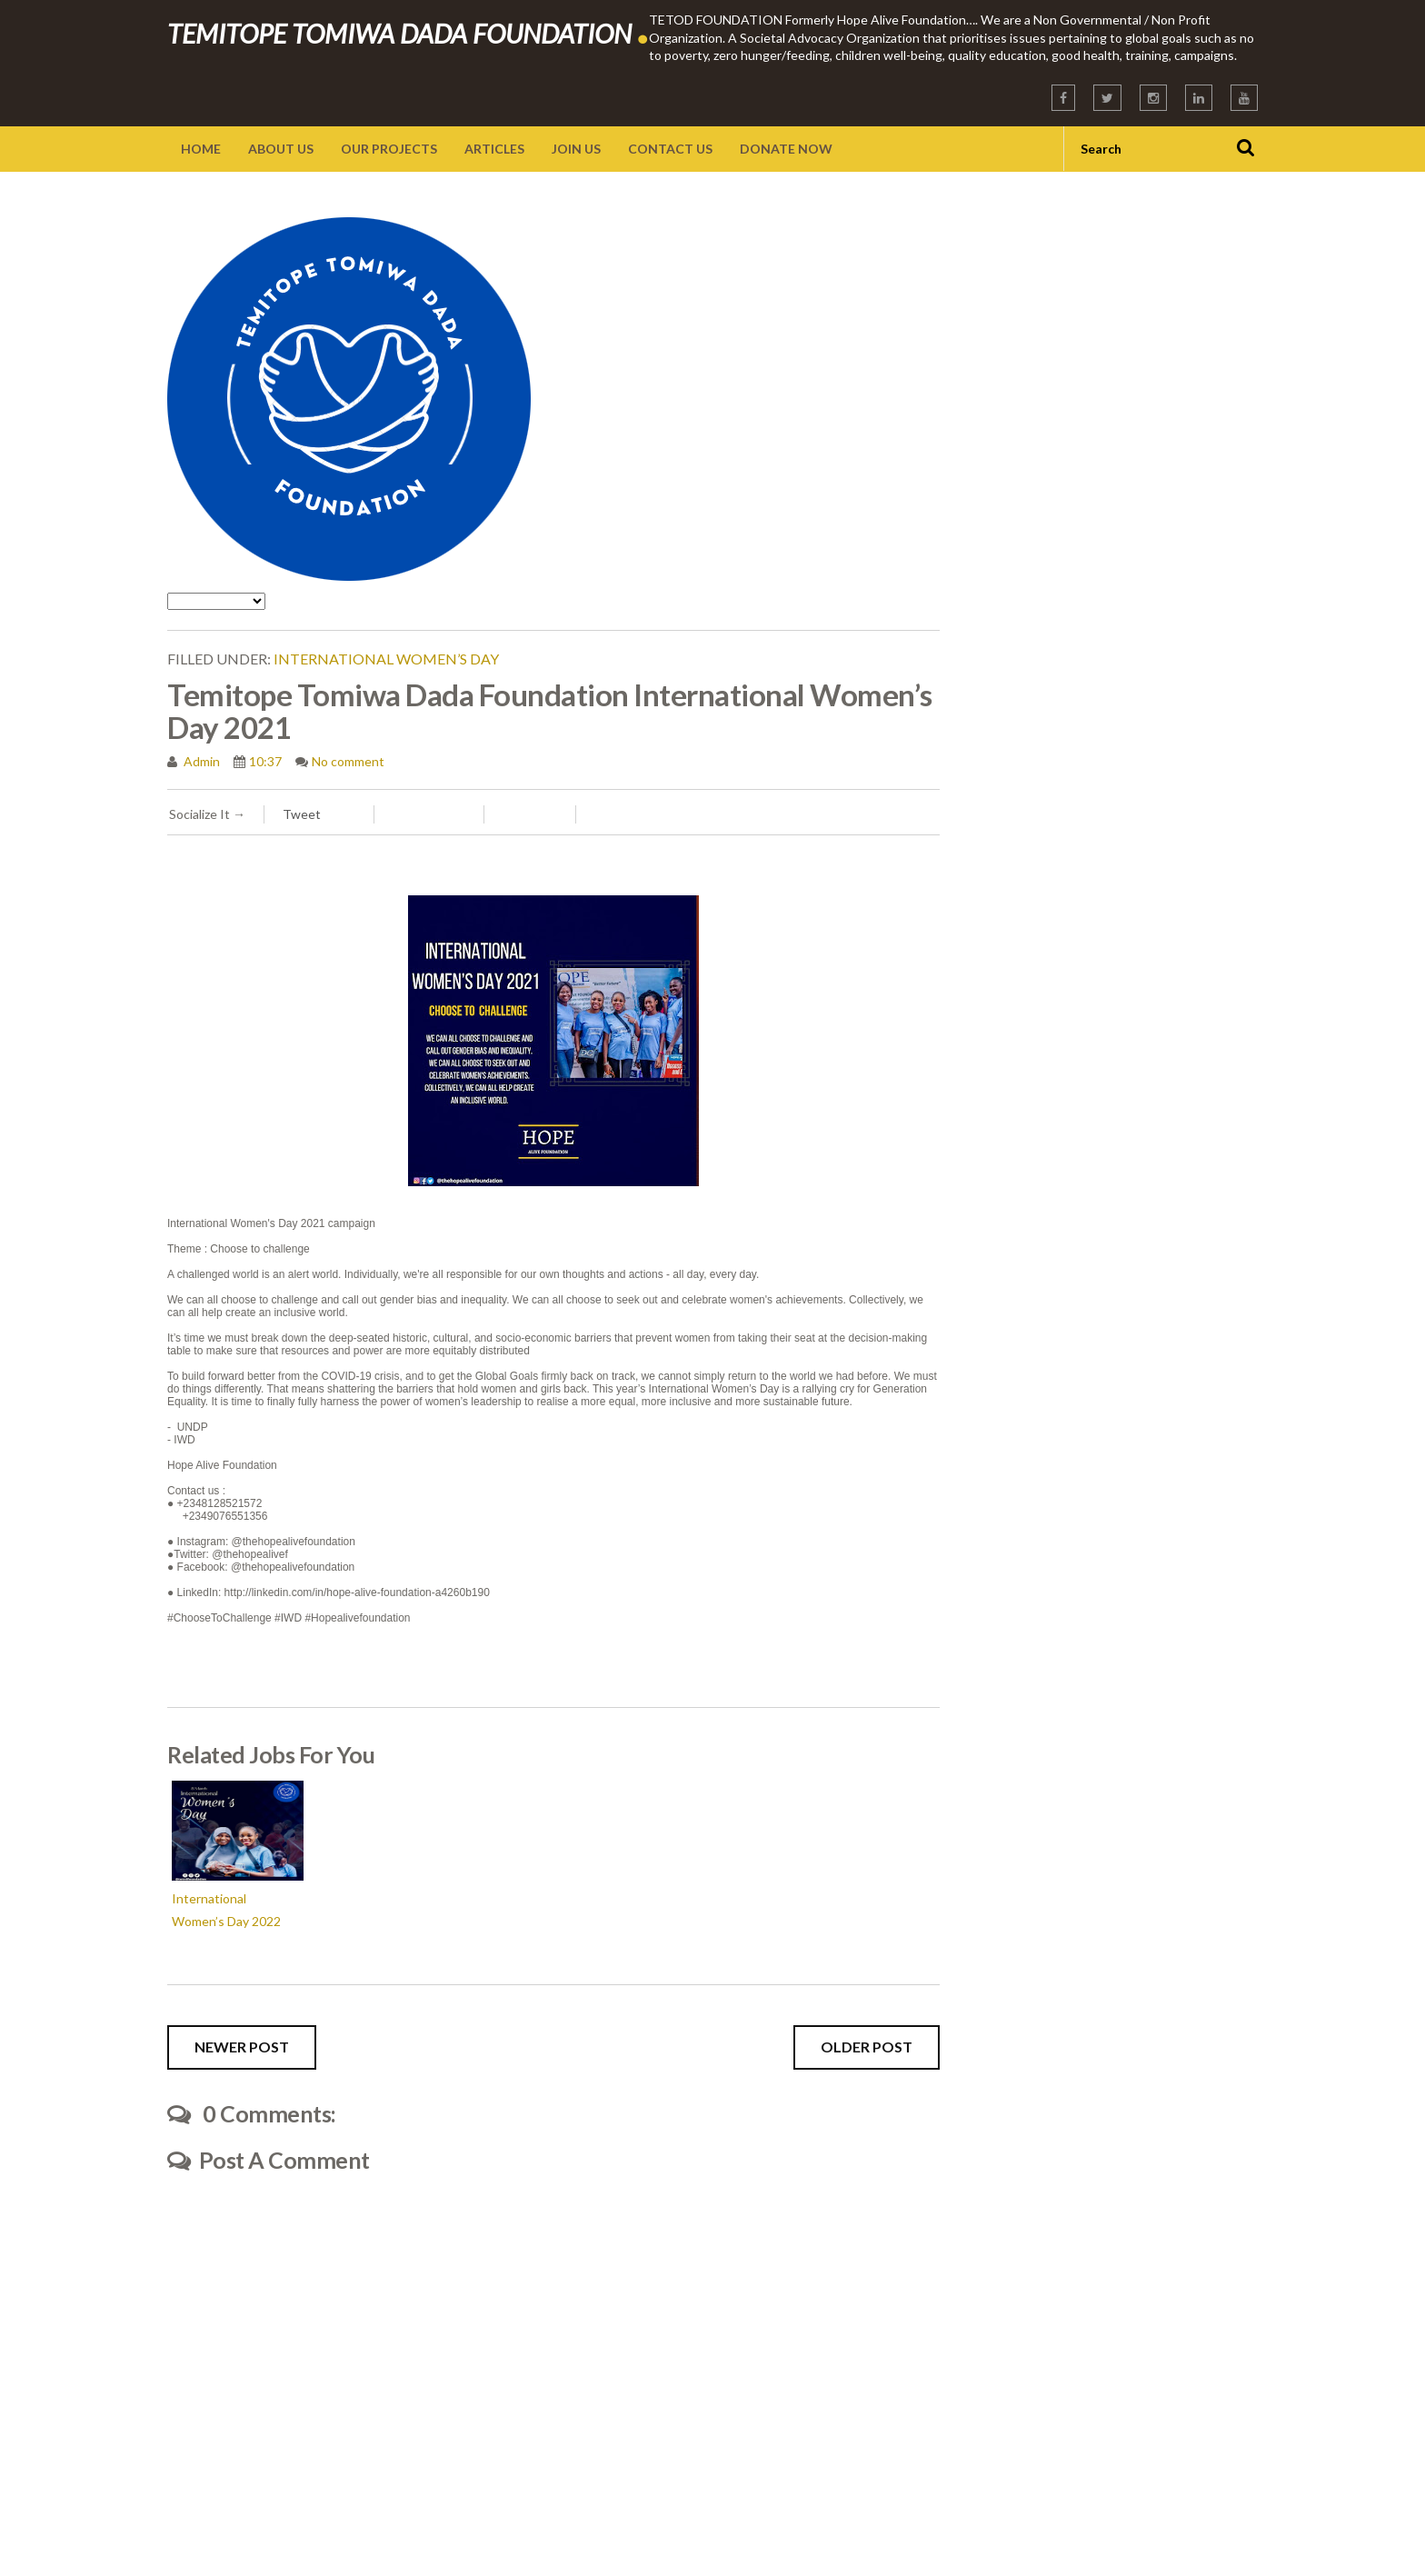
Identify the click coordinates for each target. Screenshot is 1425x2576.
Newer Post (241, 2046)
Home (201, 148)
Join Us (576, 148)
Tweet (302, 814)
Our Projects (389, 148)
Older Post (866, 2046)
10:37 (265, 761)
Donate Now (786, 148)
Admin (200, 761)
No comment (348, 761)
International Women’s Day (386, 658)
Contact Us (670, 148)
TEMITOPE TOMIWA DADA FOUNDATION (408, 33)
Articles (494, 148)
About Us (281, 148)
